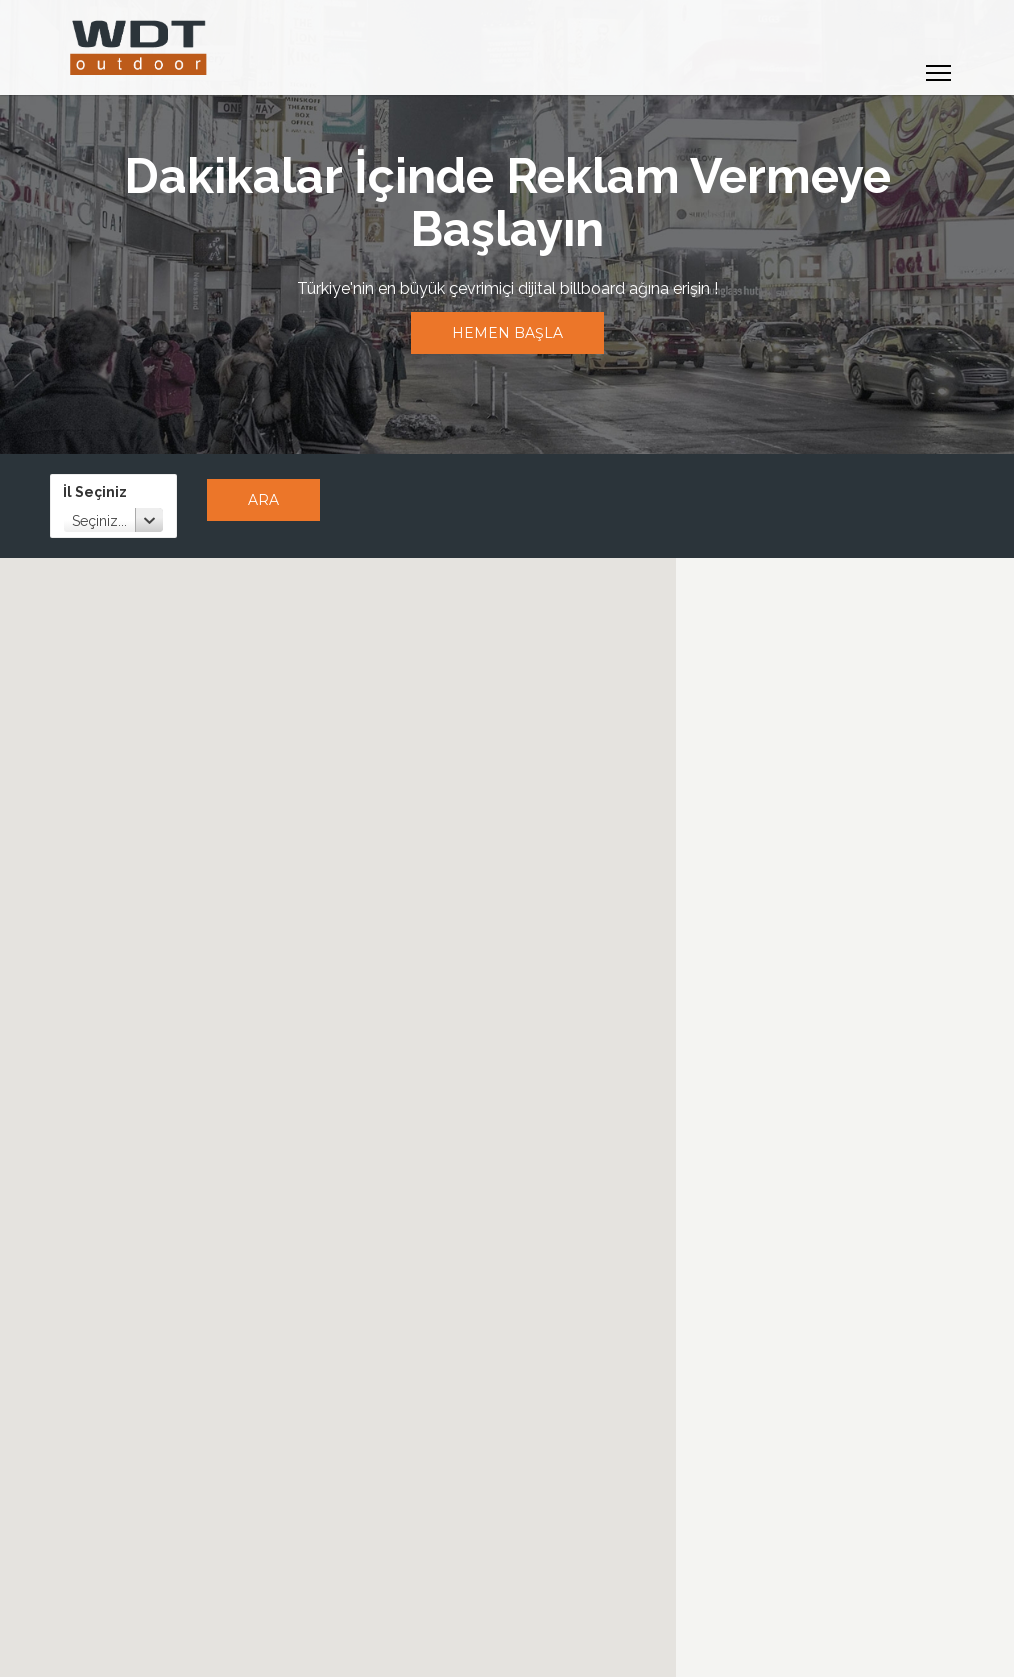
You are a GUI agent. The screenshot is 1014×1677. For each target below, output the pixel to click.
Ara (263, 500)
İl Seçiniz (95, 492)
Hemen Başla (507, 333)
